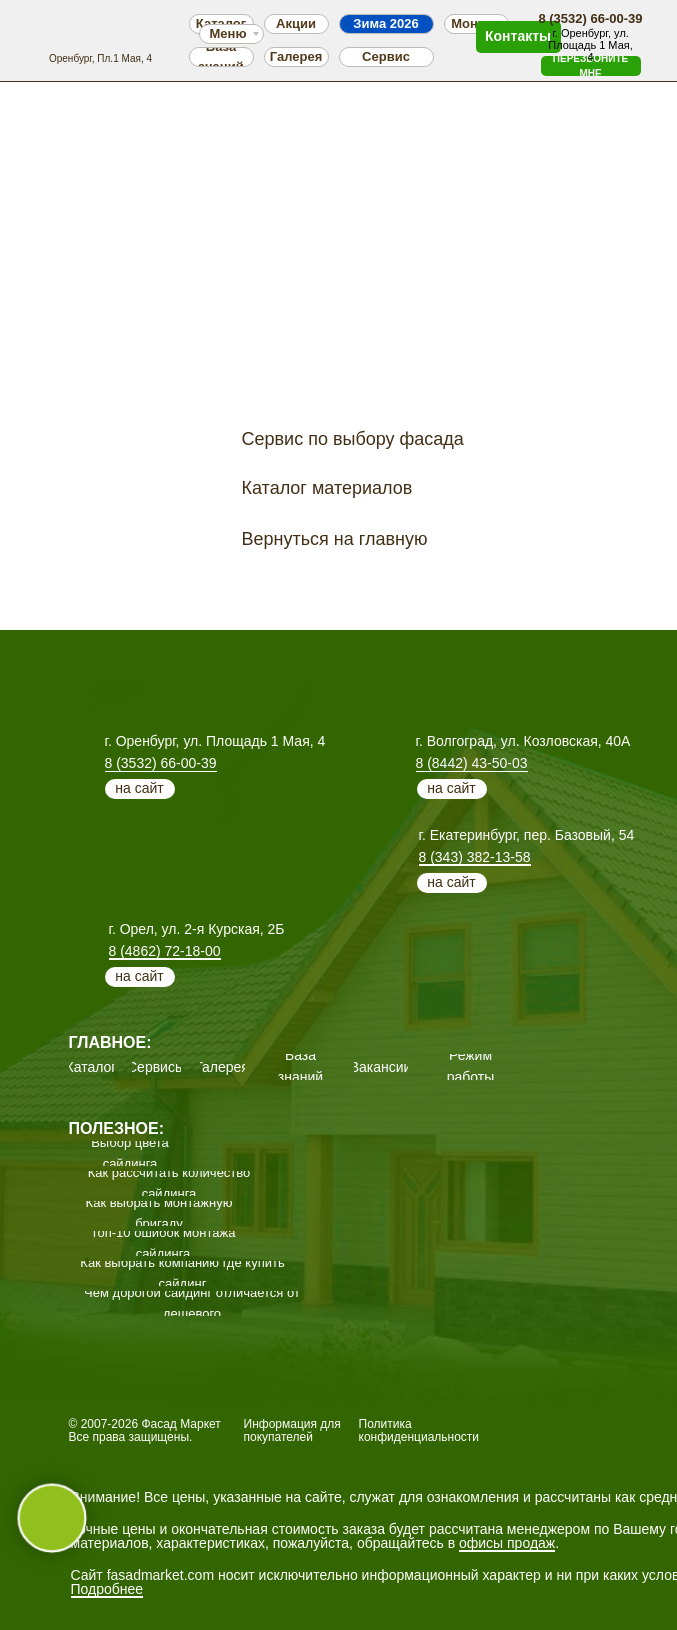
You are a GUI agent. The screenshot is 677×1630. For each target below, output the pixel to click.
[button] (591, 66)
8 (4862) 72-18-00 (165, 951)
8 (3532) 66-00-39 (161, 763)
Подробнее (107, 1589)
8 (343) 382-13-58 (475, 857)
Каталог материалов (327, 488)
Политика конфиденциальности (419, 1430)
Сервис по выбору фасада (353, 439)
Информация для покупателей (292, 1430)
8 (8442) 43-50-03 (472, 763)
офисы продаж (507, 1543)
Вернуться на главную (335, 539)
